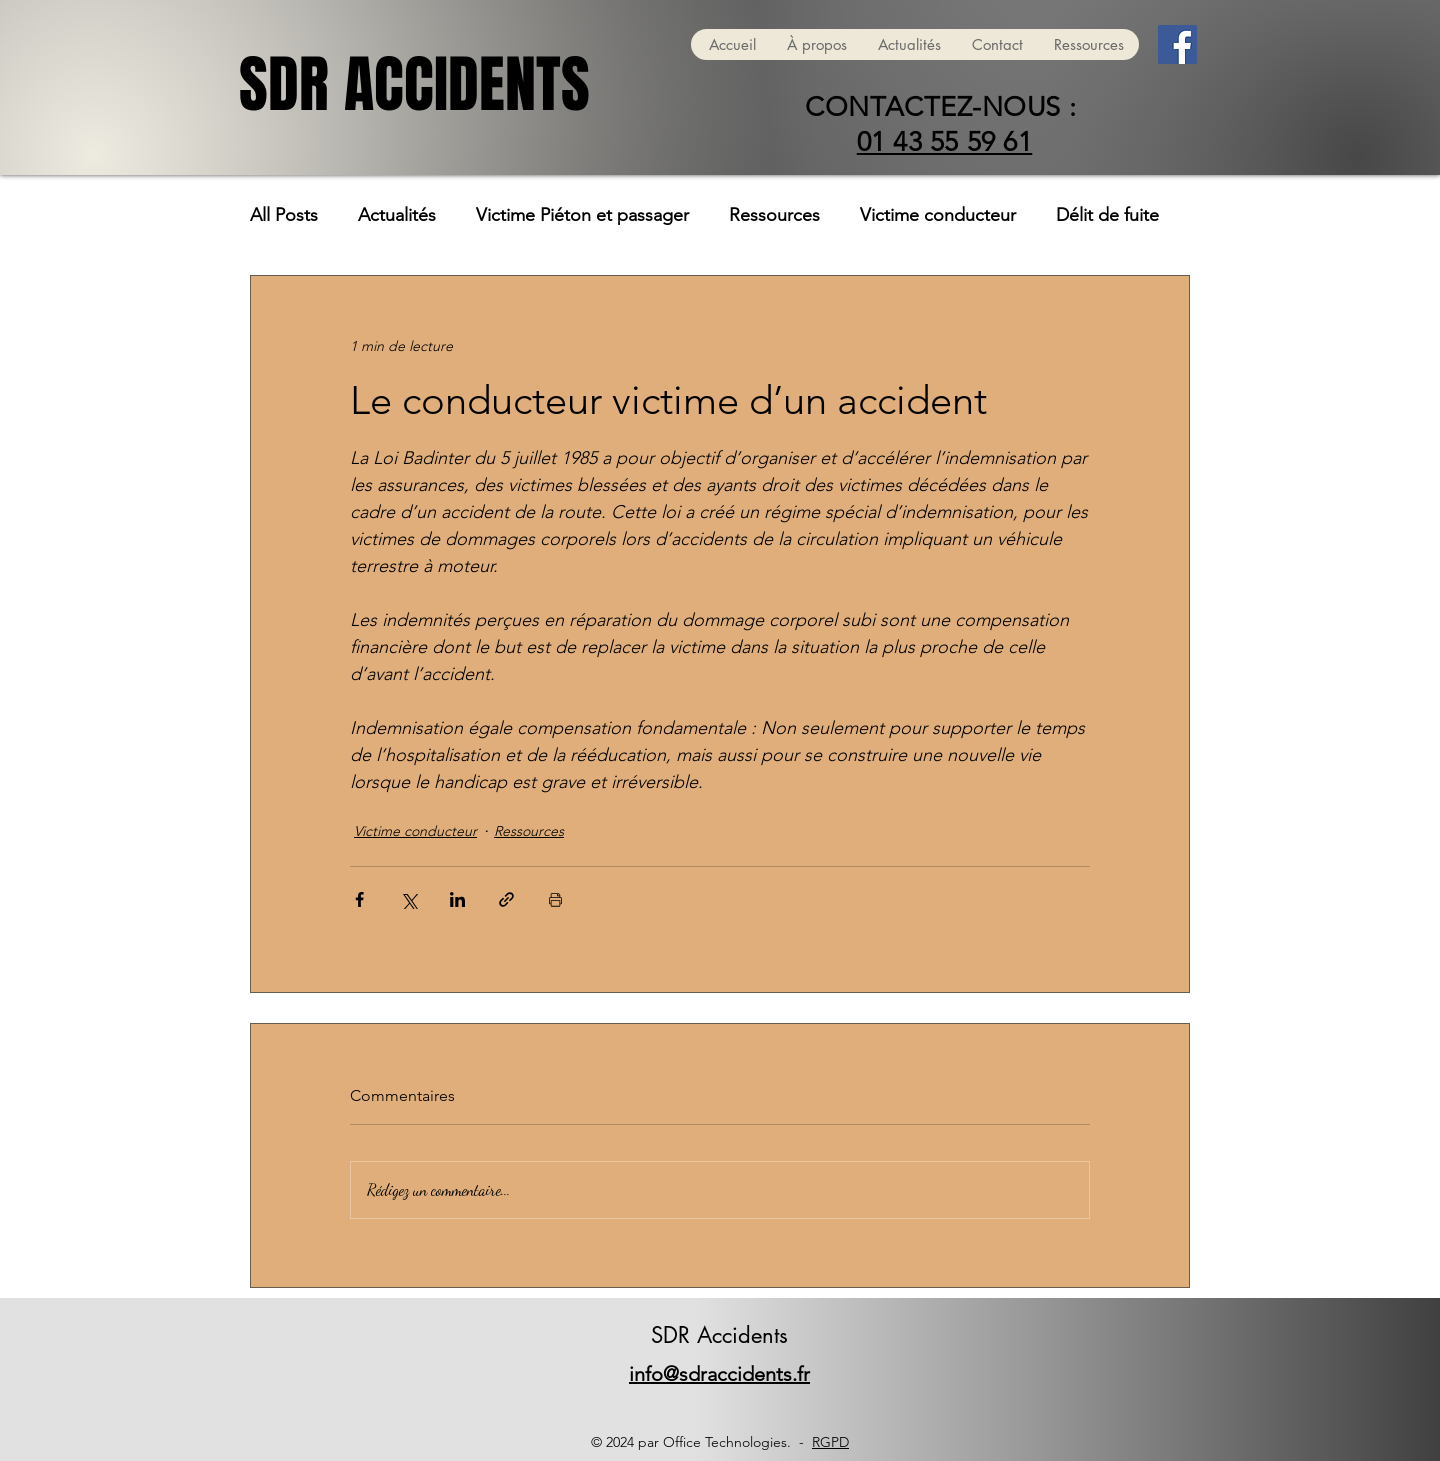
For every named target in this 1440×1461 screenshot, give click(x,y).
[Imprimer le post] (555, 899)
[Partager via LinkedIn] (457, 899)
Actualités (397, 215)
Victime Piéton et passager (582, 215)
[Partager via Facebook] (359, 899)
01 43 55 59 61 (945, 142)
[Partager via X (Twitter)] (408, 899)
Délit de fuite (1107, 215)
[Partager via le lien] (506, 899)
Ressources (774, 215)
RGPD (830, 1442)
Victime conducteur (938, 215)
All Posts (284, 215)
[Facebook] (1177, 44)
